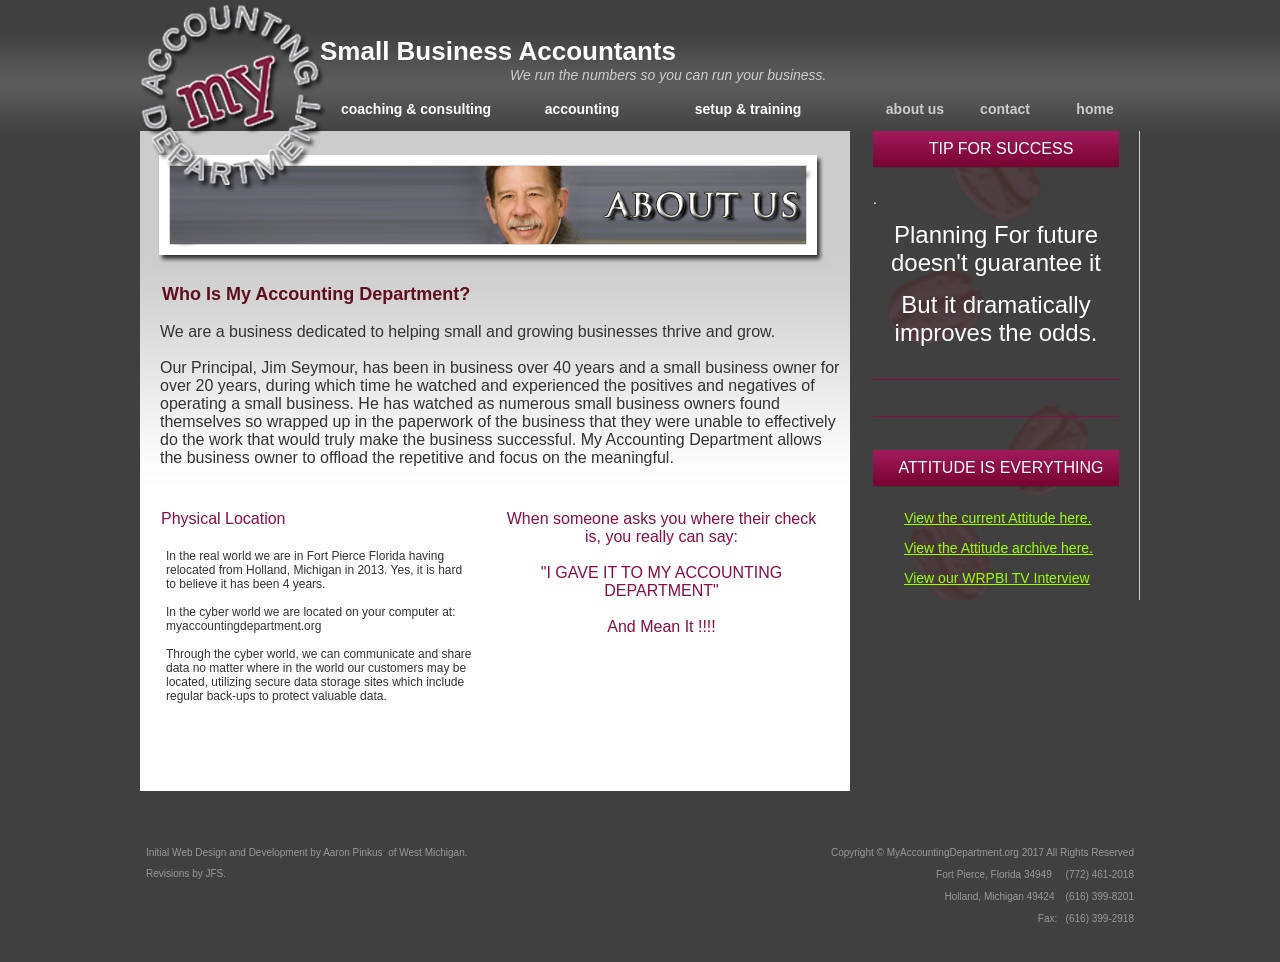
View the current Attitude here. (997, 518)
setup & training (748, 109)
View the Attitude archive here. (998, 548)
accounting (582, 109)
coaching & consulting (416, 109)
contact (1005, 109)
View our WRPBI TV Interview (996, 578)
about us (915, 109)
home (1094, 109)
